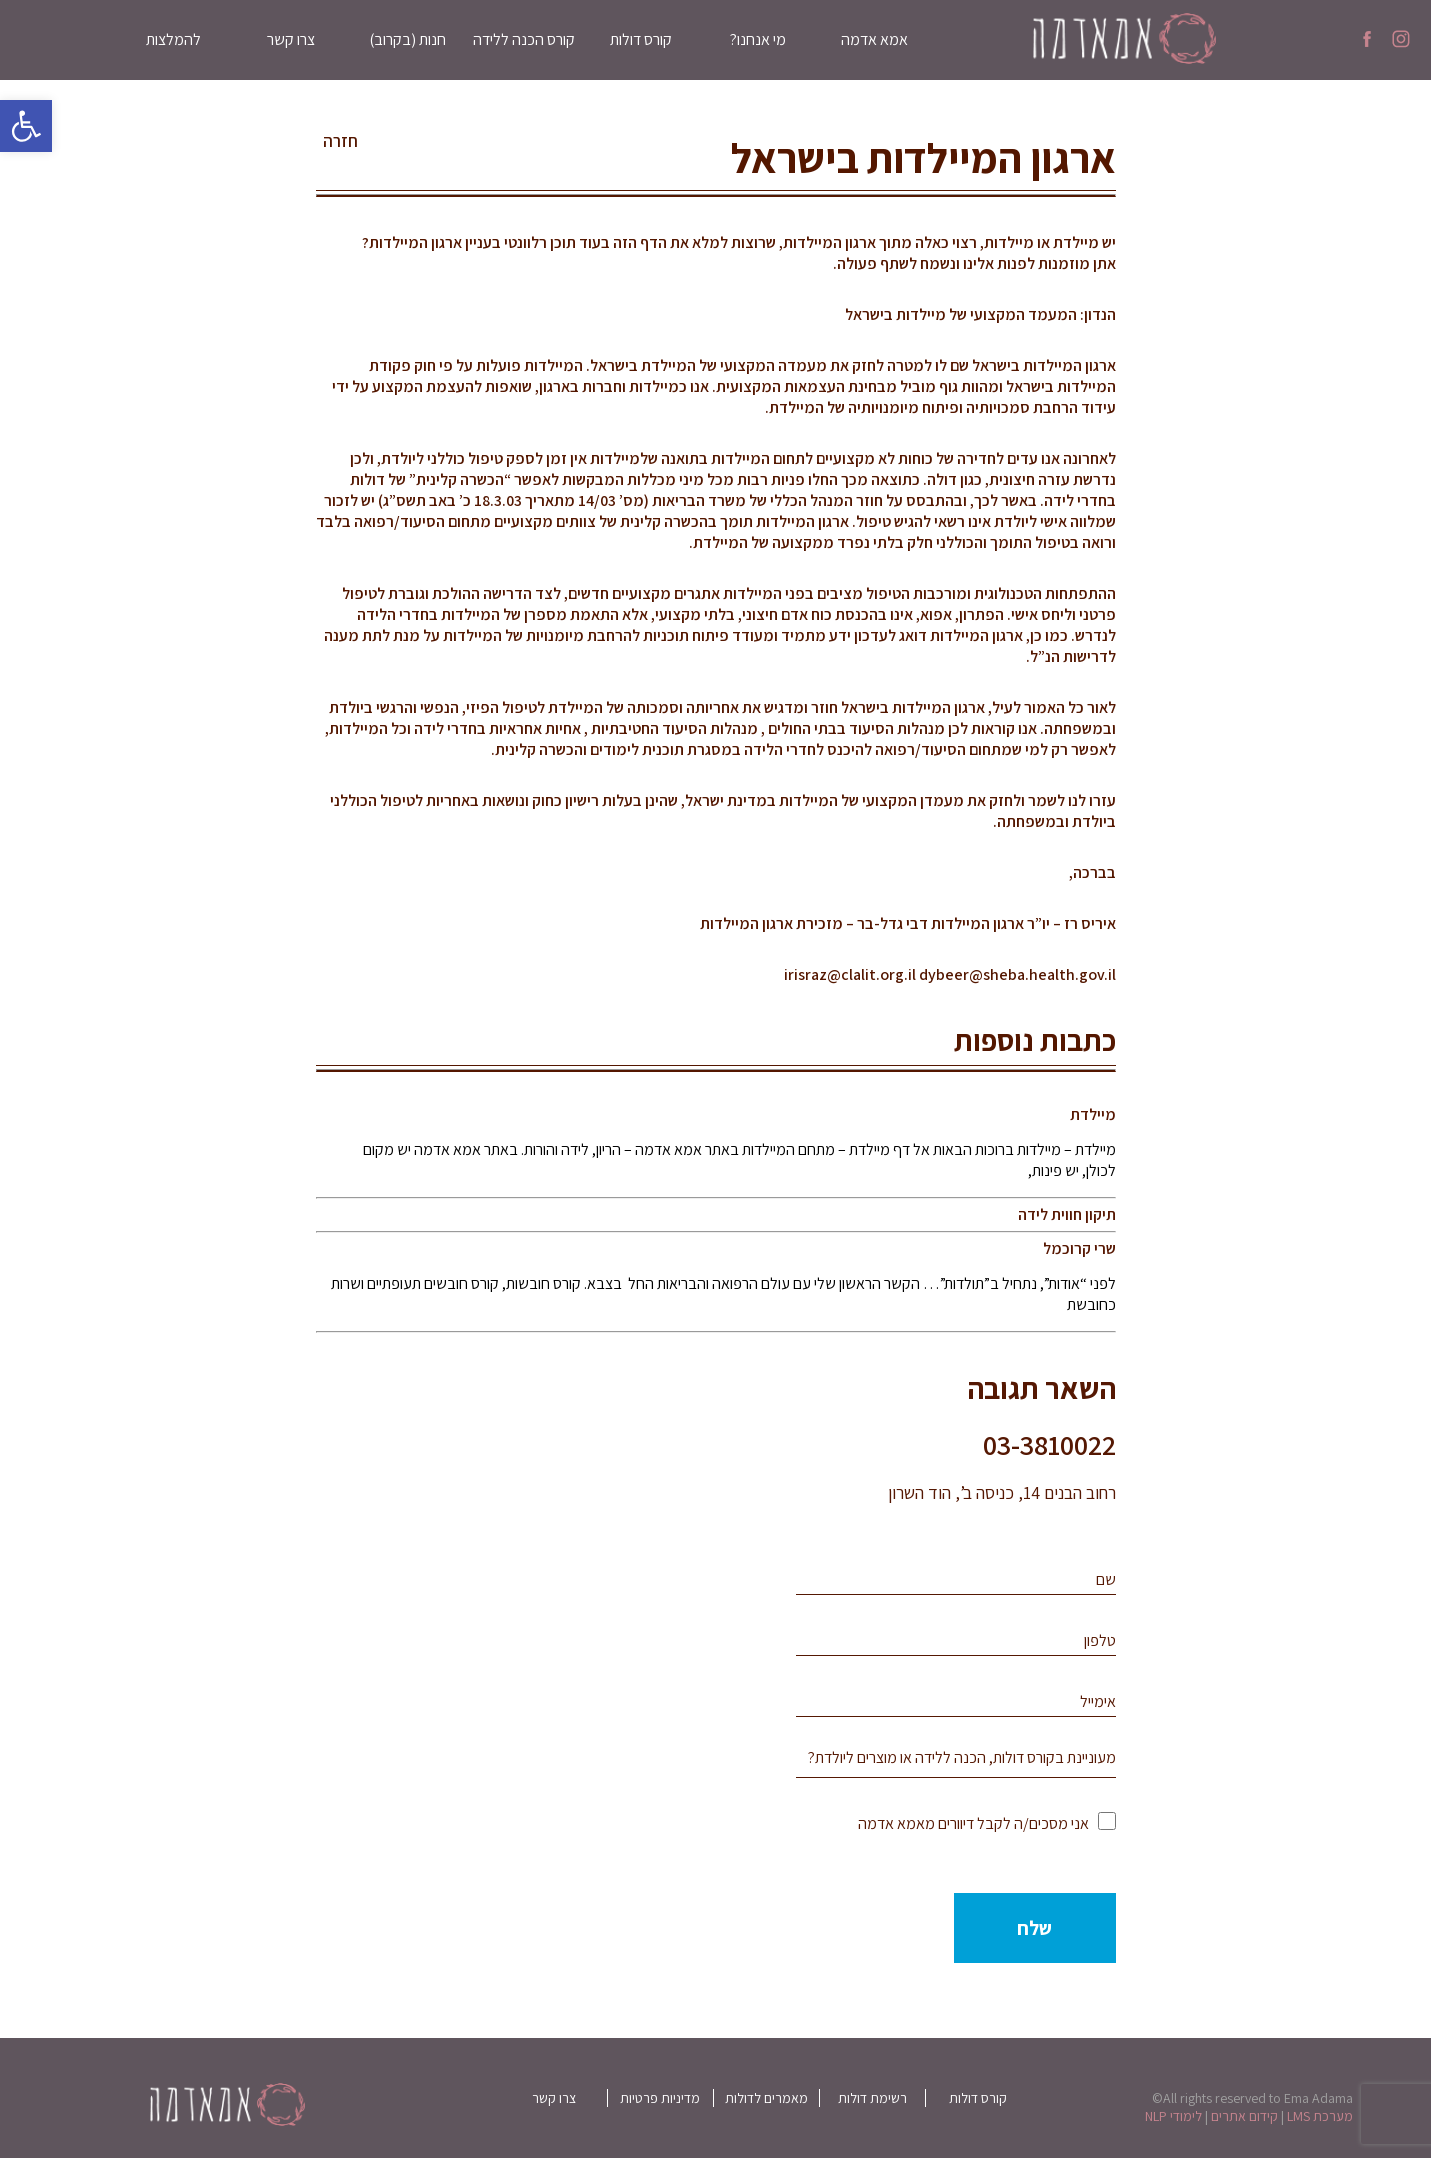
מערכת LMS (1320, 2116)
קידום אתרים (1244, 2116)
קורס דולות (641, 39)
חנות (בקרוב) (407, 39)
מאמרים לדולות (766, 2098)
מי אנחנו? (758, 39)
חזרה (340, 141)
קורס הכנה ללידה (524, 39)
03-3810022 (1049, 1444)
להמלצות (173, 39)
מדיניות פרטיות (660, 2098)
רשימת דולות (872, 2098)
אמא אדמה (874, 39)
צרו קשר (291, 39)
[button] (26, 126)
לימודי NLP (1173, 2116)
